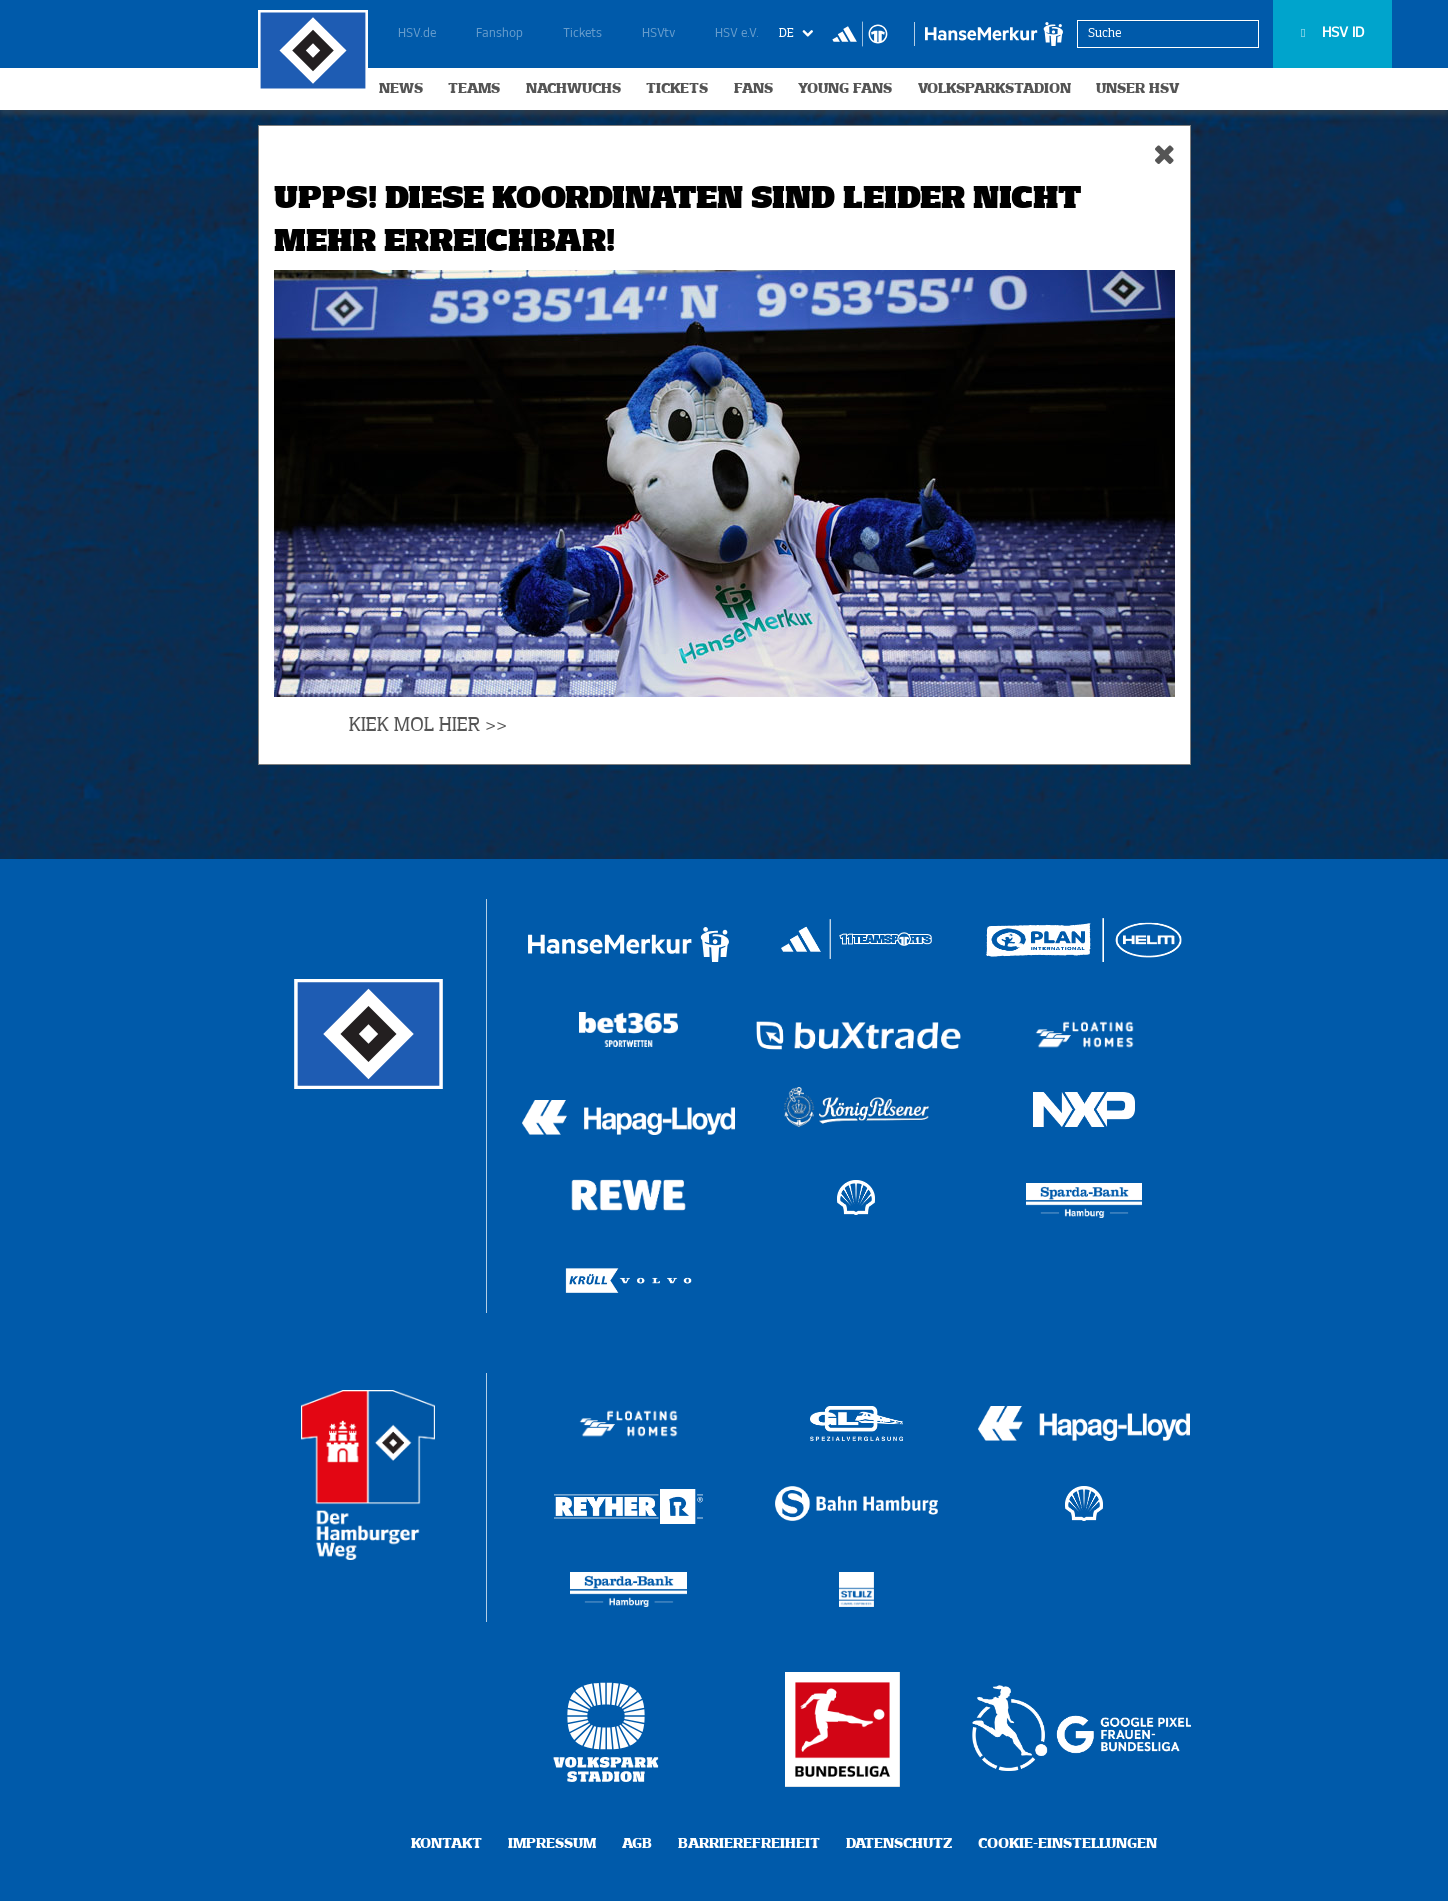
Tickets (582, 34)
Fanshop (499, 34)
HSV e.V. (737, 34)
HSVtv (658, 34)
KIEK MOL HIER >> (428, 725)
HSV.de (417, 34)
